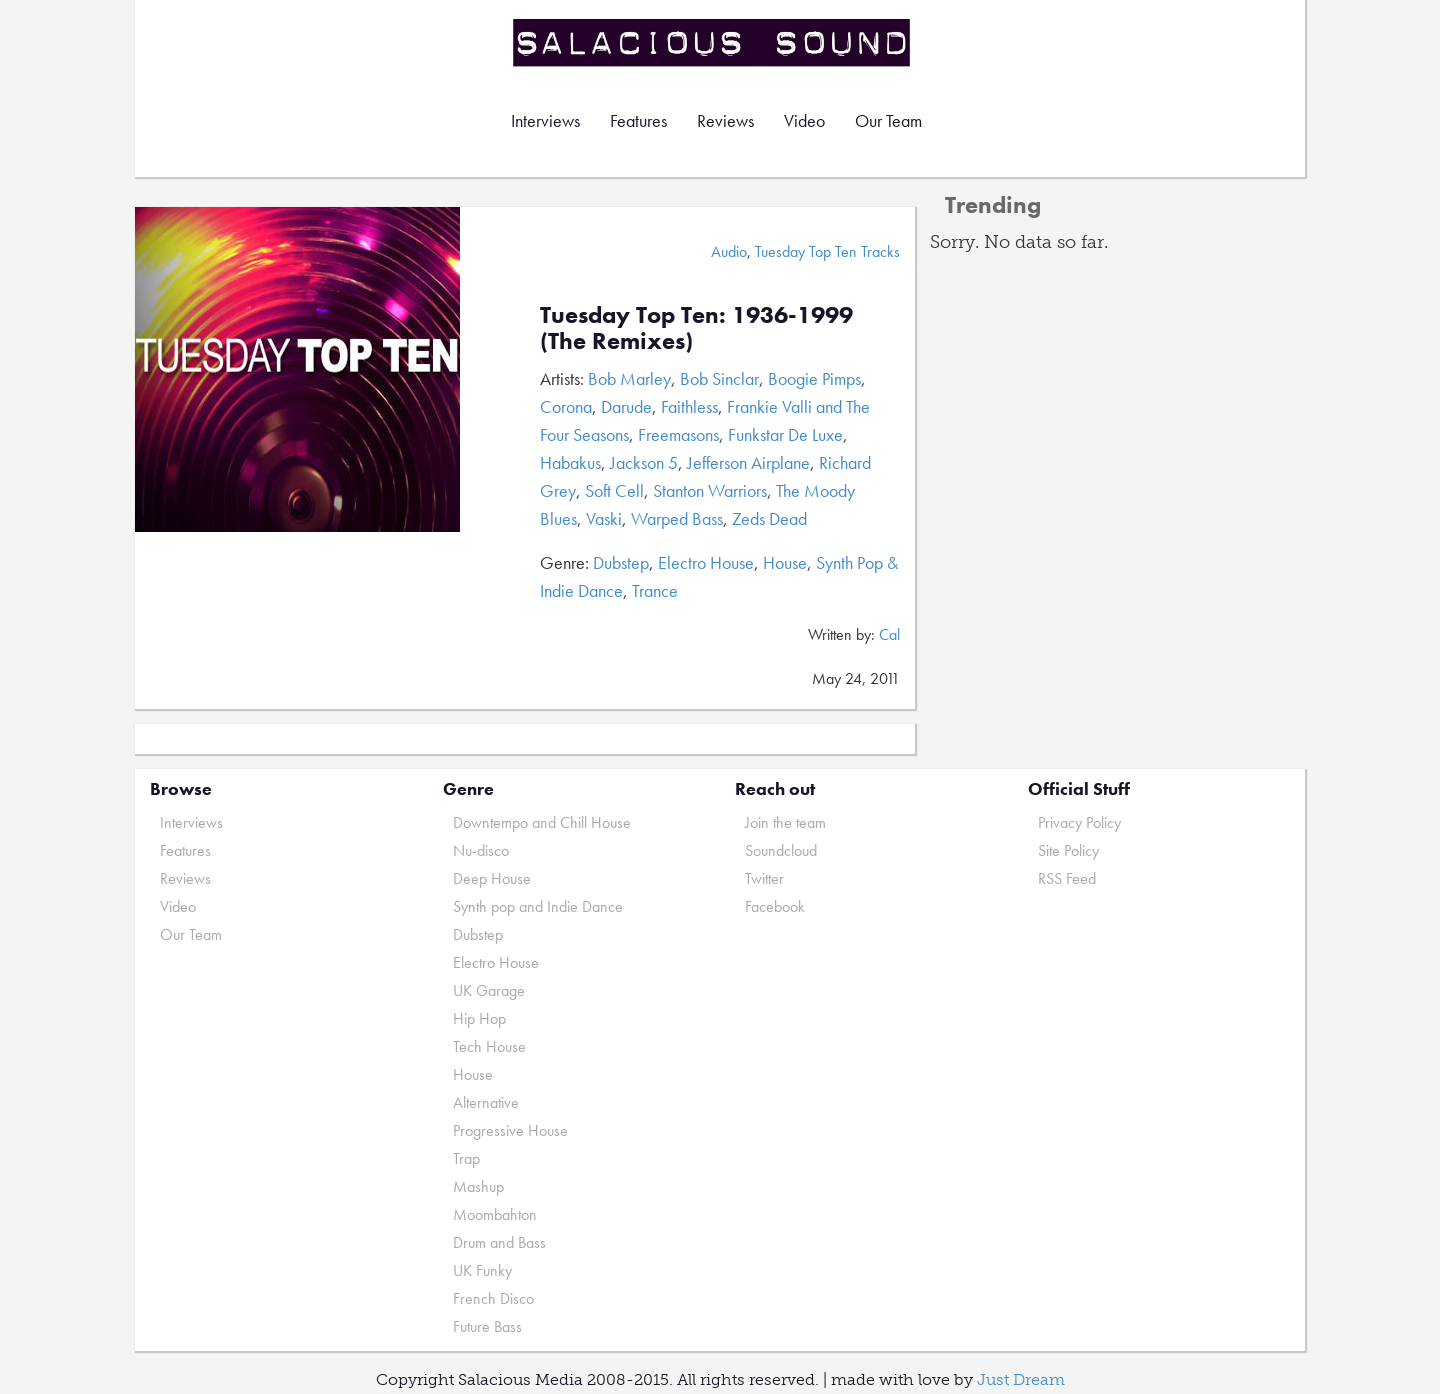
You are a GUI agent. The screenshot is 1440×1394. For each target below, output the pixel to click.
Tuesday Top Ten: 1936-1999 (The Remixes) (696, 327)
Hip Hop (479, 1018)
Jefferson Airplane (748, 462)
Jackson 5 (644, 462)
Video (804, 120)
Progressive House (510, 1130)
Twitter (764, 878)
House (785, 562)
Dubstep (621, 562)
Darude (626, 406)
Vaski (604, 518)
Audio (729, 251)
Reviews (725, 120)
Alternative (486, 1102)
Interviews (545, 120)
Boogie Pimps (814, 378)
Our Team (888, 120)
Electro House (706, 562)
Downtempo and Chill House (542, 822)
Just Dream (1021, 1379)
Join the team (785, 822)
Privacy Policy (1079, 822)
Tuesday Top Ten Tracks (827, 251)
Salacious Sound (713, 42)
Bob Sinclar (719, 378)
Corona (566, 406)
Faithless (689, 406)
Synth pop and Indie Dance (538, 906)
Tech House (489, 1046)
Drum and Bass (499, 1242)
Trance (655, 590)
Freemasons (678, 434)
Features (638, 120)
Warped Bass (677, 518)
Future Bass (487, 1326)
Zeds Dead (769, 518)
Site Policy (1068, 850)
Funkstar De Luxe (785, 434)
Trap (466, 1158)
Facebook (775, 906)
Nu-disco (481, 850)
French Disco (493, 1298)
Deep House (492, 878)
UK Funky (482, 1270)
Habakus (570, 462)
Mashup (478, 1186)
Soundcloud (781, 850)
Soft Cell (614, 490)
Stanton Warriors (710, 490)
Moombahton (495, 1214)
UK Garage (489, 990)
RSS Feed (1067, 878)
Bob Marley (629, 378)
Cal (889, 634)
